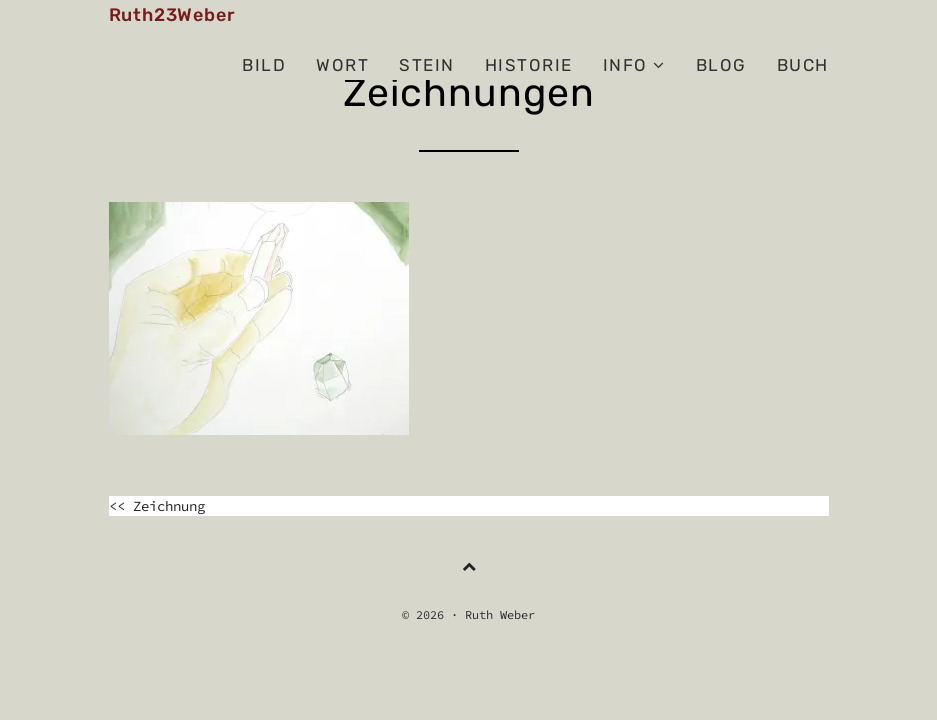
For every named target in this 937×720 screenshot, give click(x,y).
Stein (427, 65)
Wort (342, 65)
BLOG (721, 65)
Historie (529, 65)
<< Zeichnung (157, 506)
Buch (803, 65)
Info (634, 65)
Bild (264, 65)
